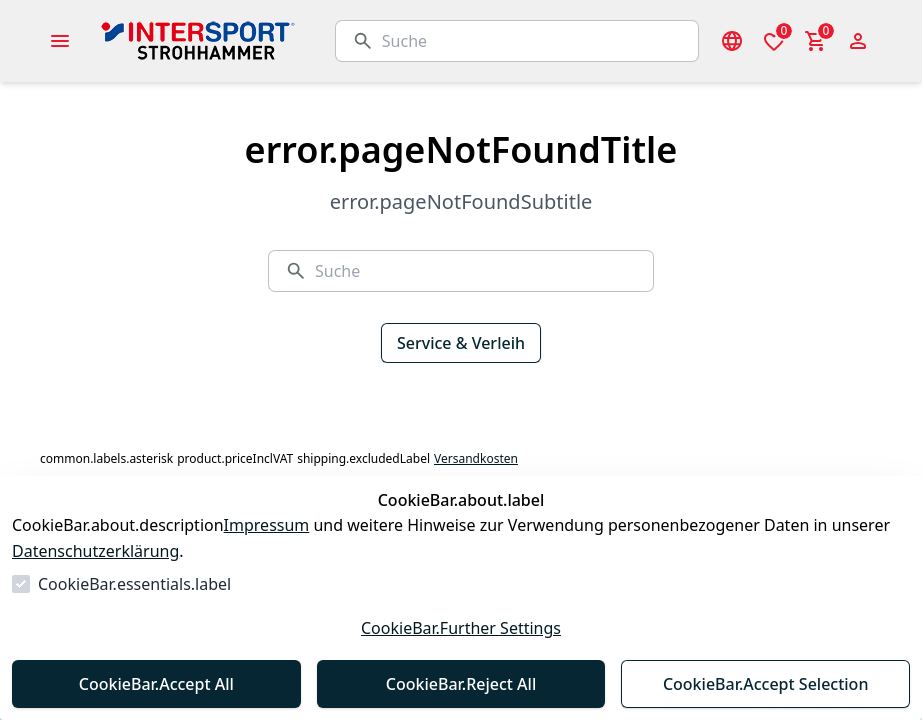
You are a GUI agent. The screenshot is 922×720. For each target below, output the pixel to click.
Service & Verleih (461, 343)
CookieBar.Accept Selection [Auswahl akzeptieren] (766, 684)
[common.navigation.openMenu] (60, 41)
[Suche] (532, 41)
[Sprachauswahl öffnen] (732, 41)
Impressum (267, 525)
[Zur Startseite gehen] (248, 41)
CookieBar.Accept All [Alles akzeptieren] (156, 684)
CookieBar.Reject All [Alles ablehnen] (461, 684)
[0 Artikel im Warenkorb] (816, 41)
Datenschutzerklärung (95, 551)
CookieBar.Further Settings (461, 628)
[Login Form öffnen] (858, 41)
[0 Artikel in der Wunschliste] (774, 41)
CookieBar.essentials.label (134, 584)
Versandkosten (476, 459)
